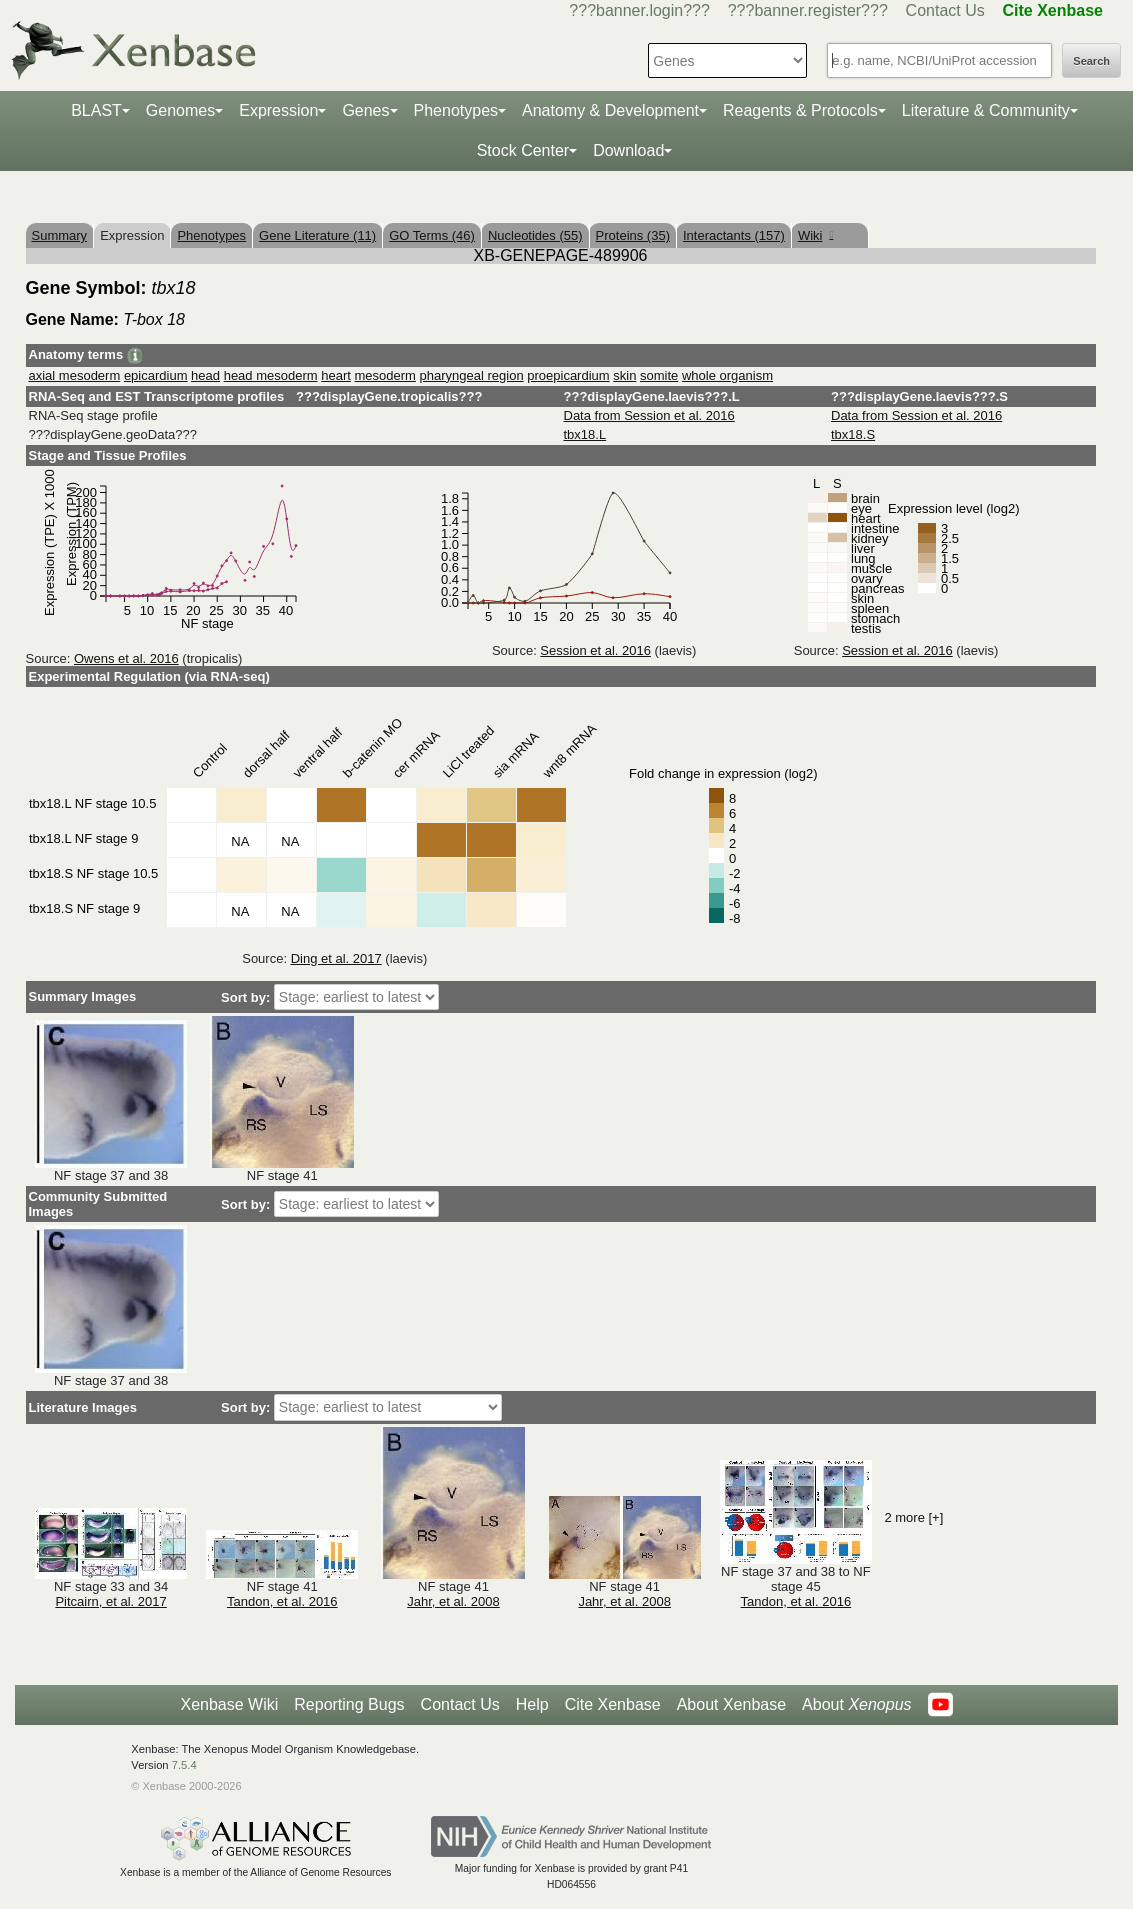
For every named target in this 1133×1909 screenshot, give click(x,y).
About (856, 1705)
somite (659, 375)
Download (628, 150)
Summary (60, 235)
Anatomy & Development (610, 110)
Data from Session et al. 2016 (649, 415)
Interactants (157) (734, 235)
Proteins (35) (633, 235)
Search (1091, 61)
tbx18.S (853, 434)
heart (336, 375)
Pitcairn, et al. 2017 (110, 1601)
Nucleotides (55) (535, 235)
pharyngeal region (472, 375)
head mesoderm (271, 375)
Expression (278, 110)
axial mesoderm (75, 375)
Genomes (180, 110)
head (205, 375)
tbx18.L (585, 434)
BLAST (96, 110)
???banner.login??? (639, 10)
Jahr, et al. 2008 (453, 1601)
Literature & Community (986, 110)
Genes (365, 110)
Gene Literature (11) (317, 235)
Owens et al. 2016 (126, 658)
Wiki (815, 235)
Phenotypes (456, 110)
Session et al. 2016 (595, 650)
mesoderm (385, 375)
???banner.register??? (808, 10)
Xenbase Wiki (229, 1704)
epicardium (156, 375)
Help (532, 1704)
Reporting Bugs (349, 1704)
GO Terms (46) (432, 235)
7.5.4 (184, 1765)
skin (624, 375)
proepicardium (568, 375)
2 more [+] (913, 1517)
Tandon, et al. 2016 (282, 1601)
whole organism (727, 375)
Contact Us (945, 10)
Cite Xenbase (613, 1704)
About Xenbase (731, 1704)
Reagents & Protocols (800, 110)
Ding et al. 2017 (336, 958)
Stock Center (523, 150)
